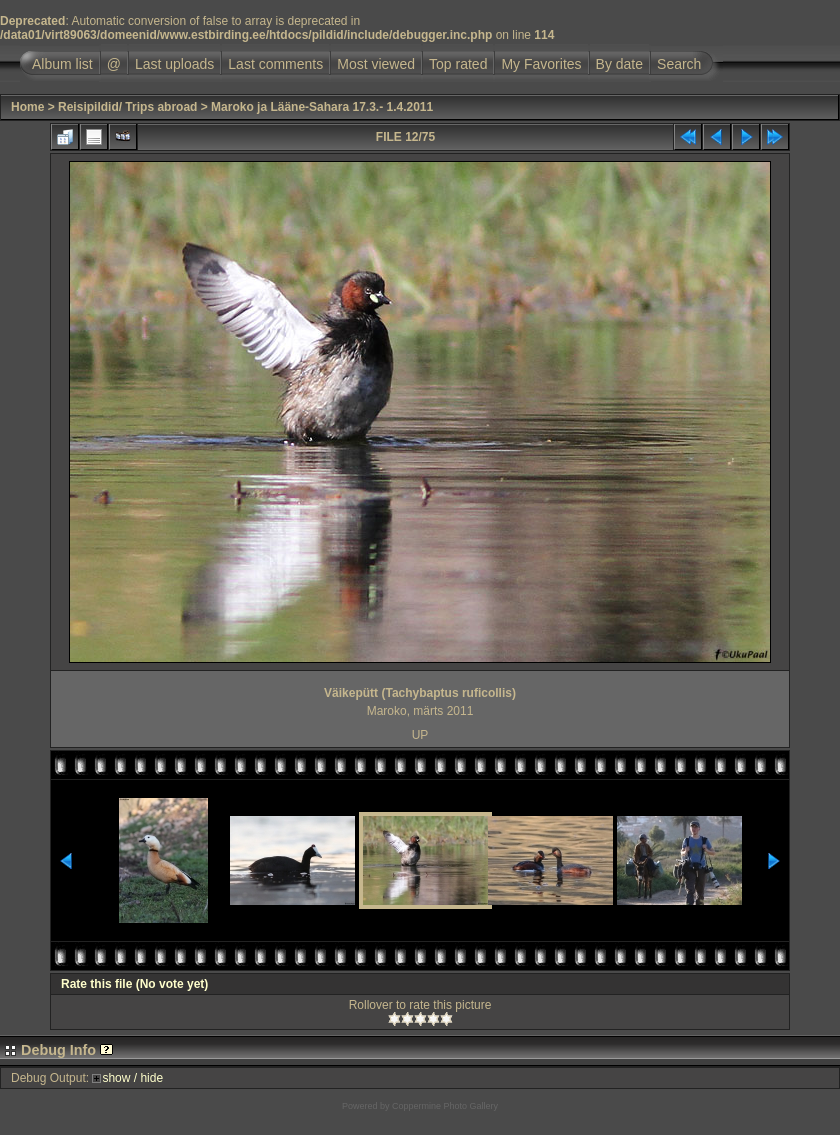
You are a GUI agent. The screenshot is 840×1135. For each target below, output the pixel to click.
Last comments (275, 64)
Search (679, 64)
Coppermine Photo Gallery (445, 1106)
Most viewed (376, 64)
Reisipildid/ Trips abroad (127, 107)
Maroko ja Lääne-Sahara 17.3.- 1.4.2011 (322, 107)
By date (619, 64)
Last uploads (174, 64)
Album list (62, 64)
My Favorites (541, 64)
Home (27, 107)
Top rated (458, 64)
